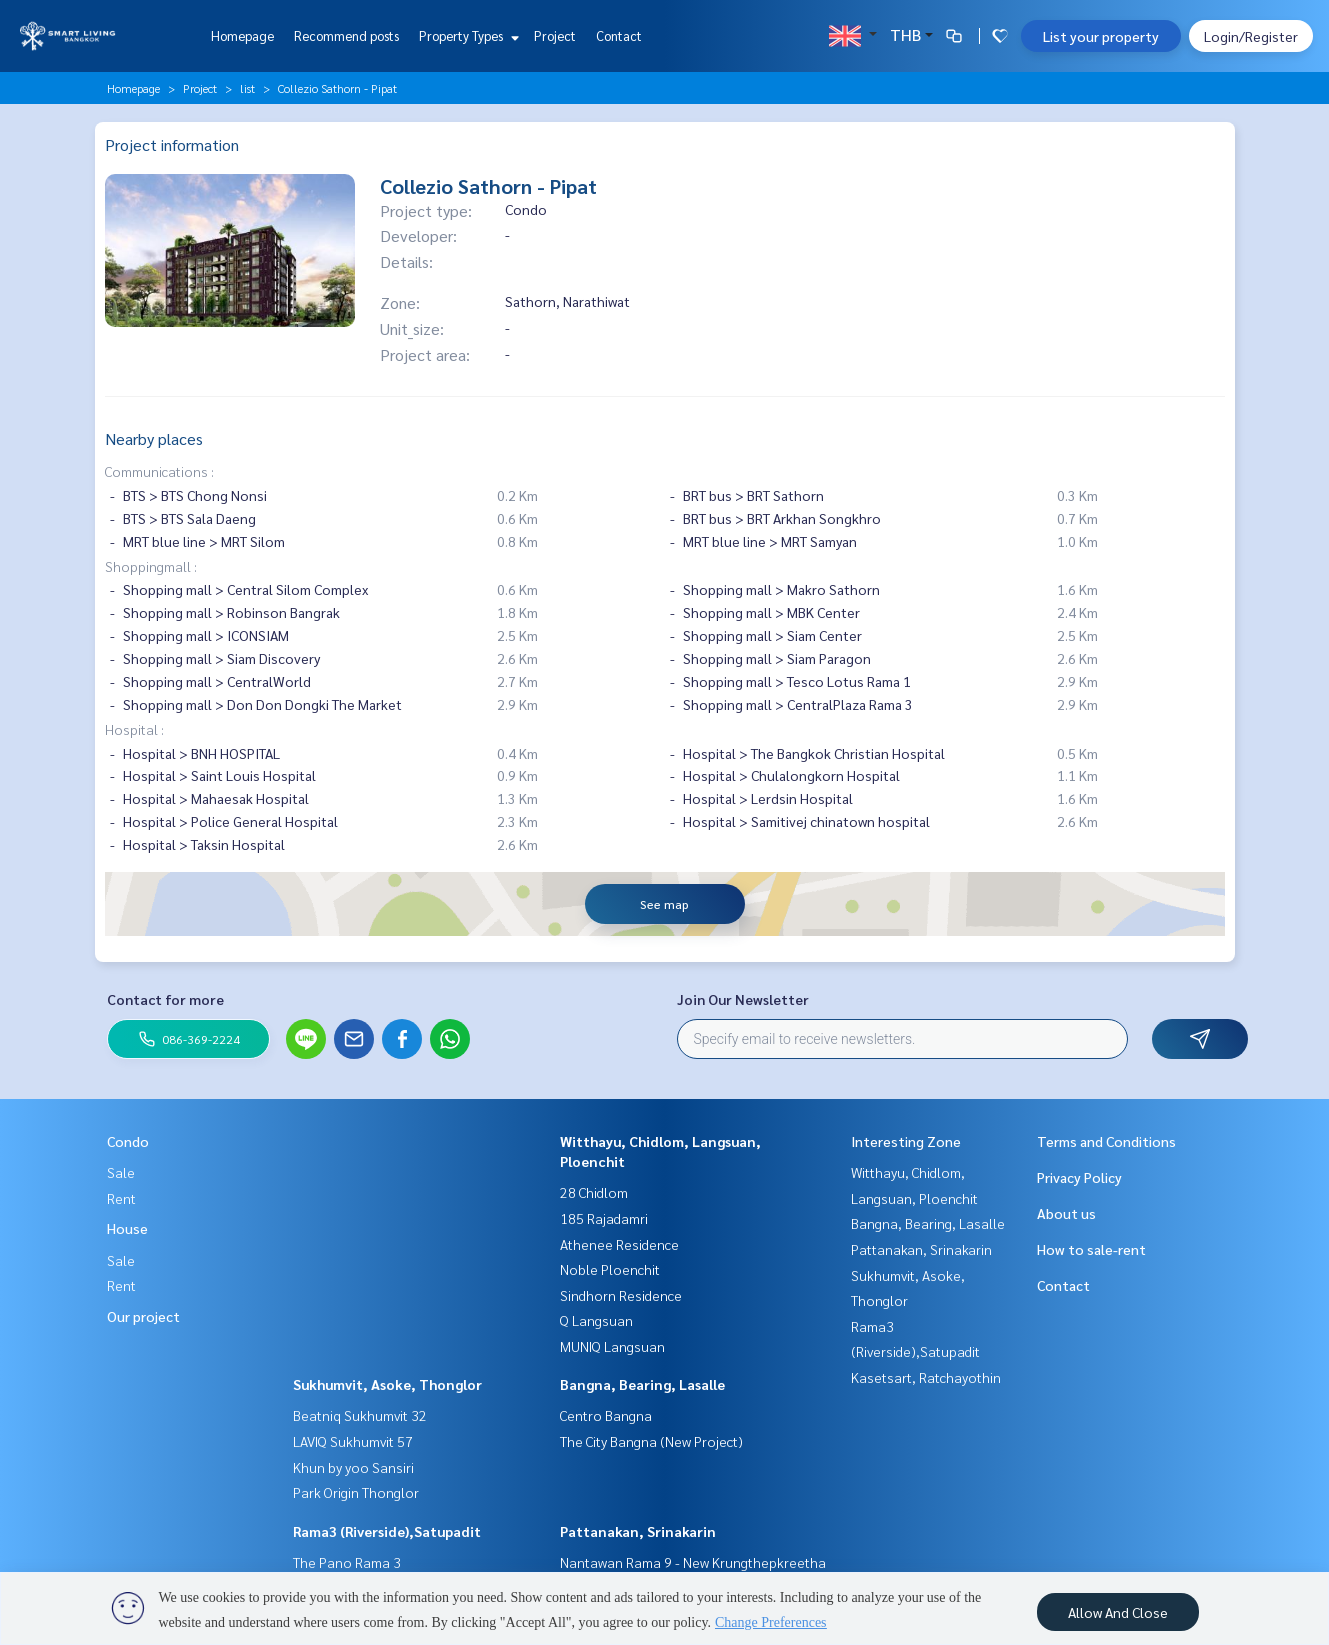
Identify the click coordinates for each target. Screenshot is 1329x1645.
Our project (143, 1316)
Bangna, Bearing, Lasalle (642, 1384)
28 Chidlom (594, 1192)
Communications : (159, 471)
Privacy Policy (1079, 1177)
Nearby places (154, 438)
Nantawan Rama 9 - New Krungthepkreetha (693, 1562)
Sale (121, 1172)
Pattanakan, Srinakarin (638, 1531)
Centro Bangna (606, 1415)
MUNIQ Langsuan (612, 1346)
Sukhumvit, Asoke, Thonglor (387, 1384)
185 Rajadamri (604, 1218)
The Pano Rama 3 (347, 1562)
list (247, 88)
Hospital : (134, 729)
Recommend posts (346, 35)
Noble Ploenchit (610, 1269)
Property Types (466, 35)
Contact (619, 35)
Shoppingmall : (151, 566)
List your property (1101, 36)
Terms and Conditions (1106, 1141)
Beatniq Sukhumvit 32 (360, 1415)
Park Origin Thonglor (356, 1492)
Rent (121, 1198)
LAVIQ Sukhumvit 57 (353, 1441)
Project (555, 35)
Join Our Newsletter (743, 999)
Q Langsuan (596, 1320)
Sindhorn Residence (621, 1295)
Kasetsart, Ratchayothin (926, 1377)
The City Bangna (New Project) (651, 1441)
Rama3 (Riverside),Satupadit (387, 1531)
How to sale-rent (1091, 1249)
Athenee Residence (619, 1244)
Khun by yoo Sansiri (353, 1467)
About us (1066, 1213)
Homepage (242, 35)
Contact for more (165, 999)
